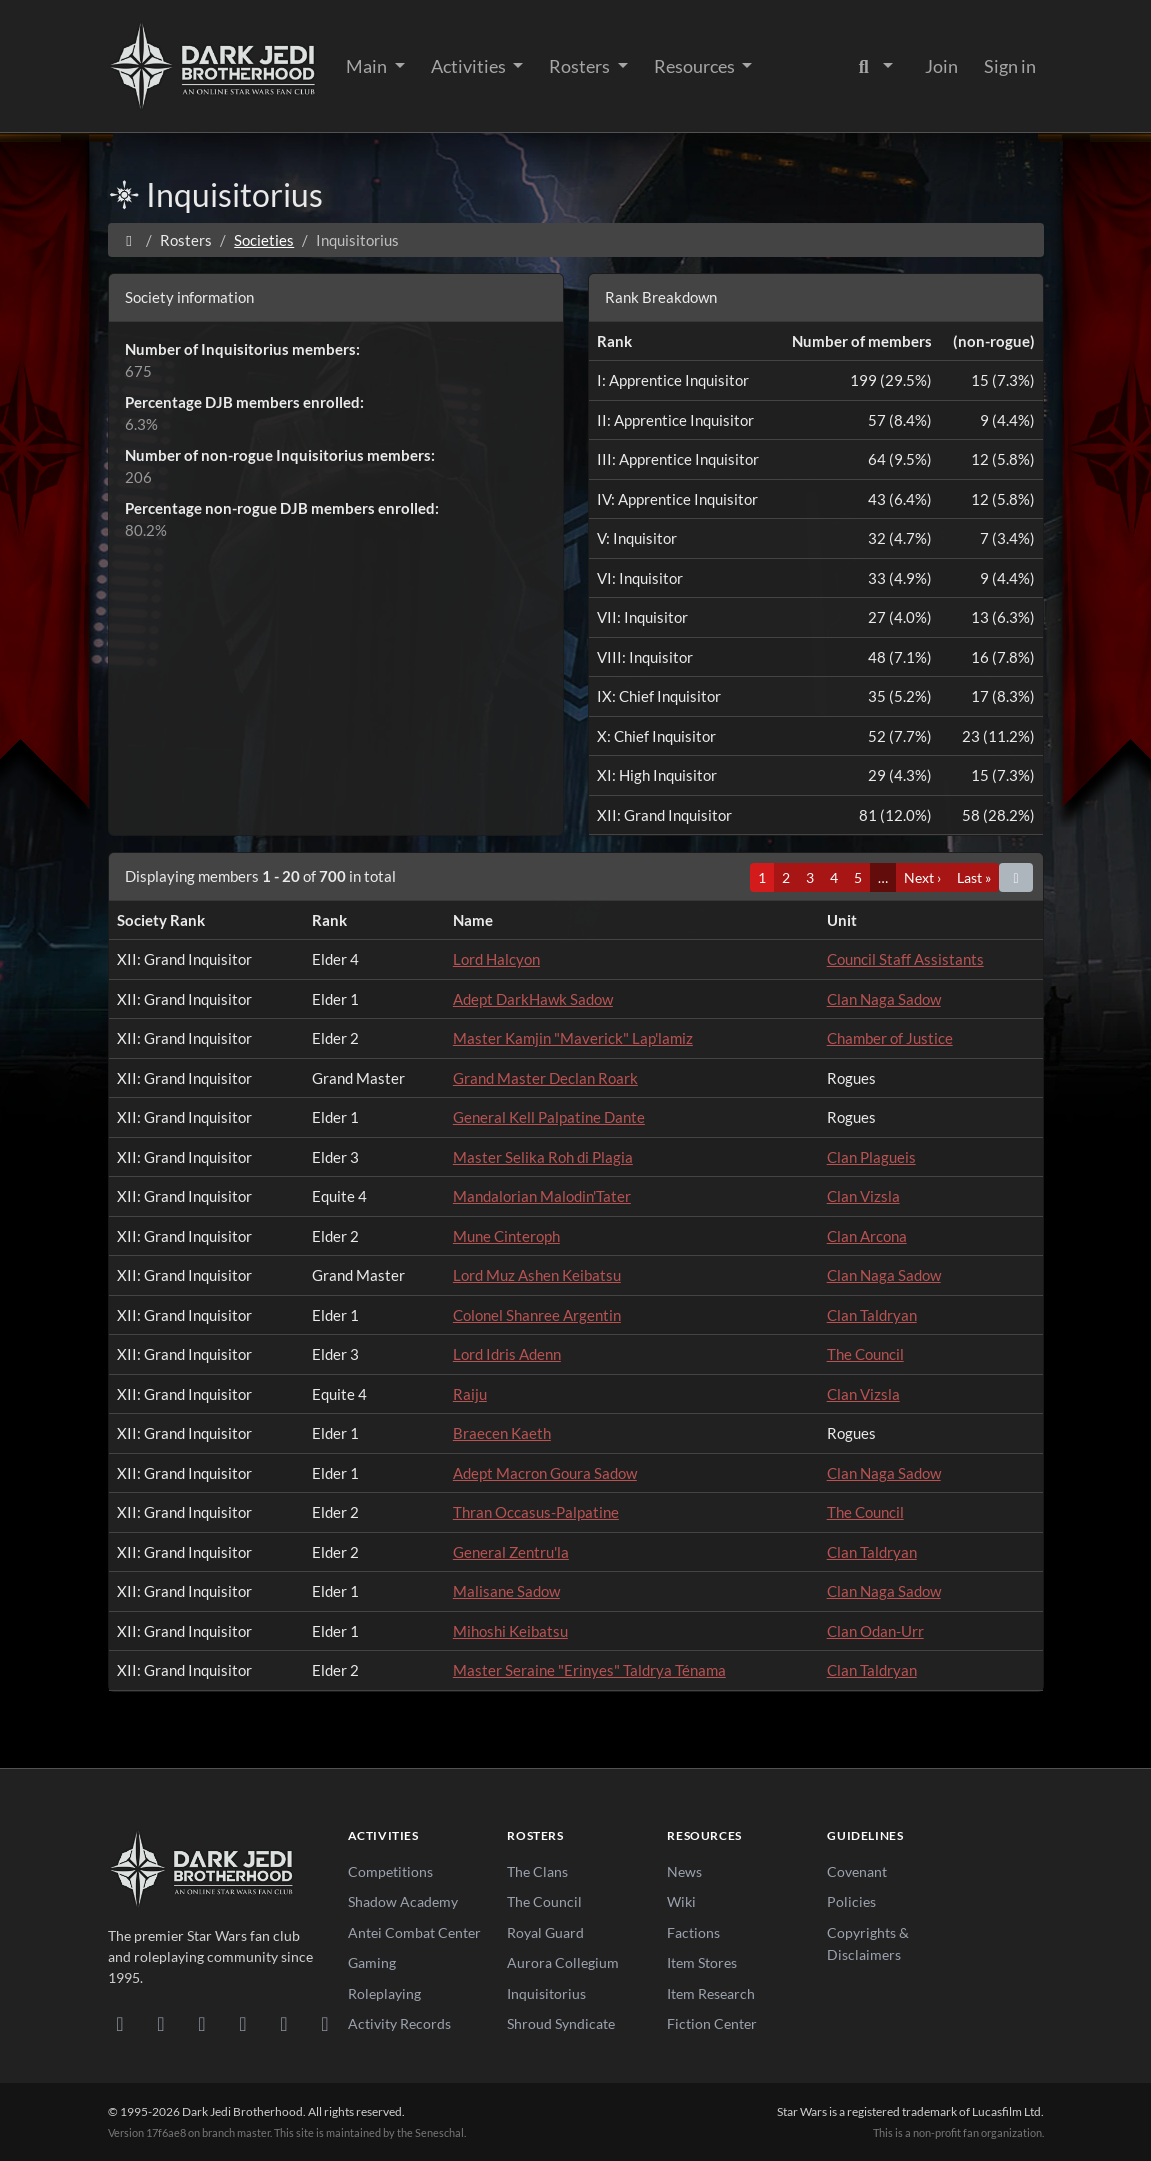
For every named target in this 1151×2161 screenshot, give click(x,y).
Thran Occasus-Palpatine (536, 1512)
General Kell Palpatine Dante (549, 1117)
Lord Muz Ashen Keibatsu (537, 1275)
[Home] (129, 240)
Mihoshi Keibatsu (510, 1631)
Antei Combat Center (414, 1932)
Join (941, 66)
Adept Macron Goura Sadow (545, 1473)
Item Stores (702, 1962)
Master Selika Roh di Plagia (543, 1157)
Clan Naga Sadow (884, 999)
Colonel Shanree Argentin (537, 1315)
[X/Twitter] (284, 2023)
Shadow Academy (403, 1901)
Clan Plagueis (871, 1157)
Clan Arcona (867, 1236)
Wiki (681, 1901)
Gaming (372, 1962)
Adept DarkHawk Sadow (533, 999)
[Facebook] (202, 2023)
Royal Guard (545, 1932)
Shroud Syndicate (561, 2023)
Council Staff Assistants (905, 959)
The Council (865, 1354)
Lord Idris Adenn (507, 1354)
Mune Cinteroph (506, 1236)
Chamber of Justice (890, 1038)
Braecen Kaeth (502, 1433)
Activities (470, 66)
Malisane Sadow (506, 1591)
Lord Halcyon (496, 959)
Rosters (581, 66)
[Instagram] (243, 2023)
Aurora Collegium (563, 1962)
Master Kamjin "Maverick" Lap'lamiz (573, 1038)
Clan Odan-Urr (875, 1631)
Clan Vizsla (863, 1196)
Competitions (390, 1871)
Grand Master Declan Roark (545, 1078)
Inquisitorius (546, 1993)
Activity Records (399, 2023)
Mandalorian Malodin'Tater (542, 1196)
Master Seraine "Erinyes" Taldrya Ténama (589, 1670)
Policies (851, 1901)
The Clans (537, 1871)
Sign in (1010, 66)
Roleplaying (384, 1993)
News (684, 1871)
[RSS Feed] (325, 2023)
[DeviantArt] (161, 2023)
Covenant (857, 1871)
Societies (264, 240)
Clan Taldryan (872, 1315)
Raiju (470, 1394)
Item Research (711, 1993)
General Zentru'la (511, 1552)
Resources (696, 66)
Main (368, 66)
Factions (693, 1932)
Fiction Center (712, 2023)
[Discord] (120, 2023)
